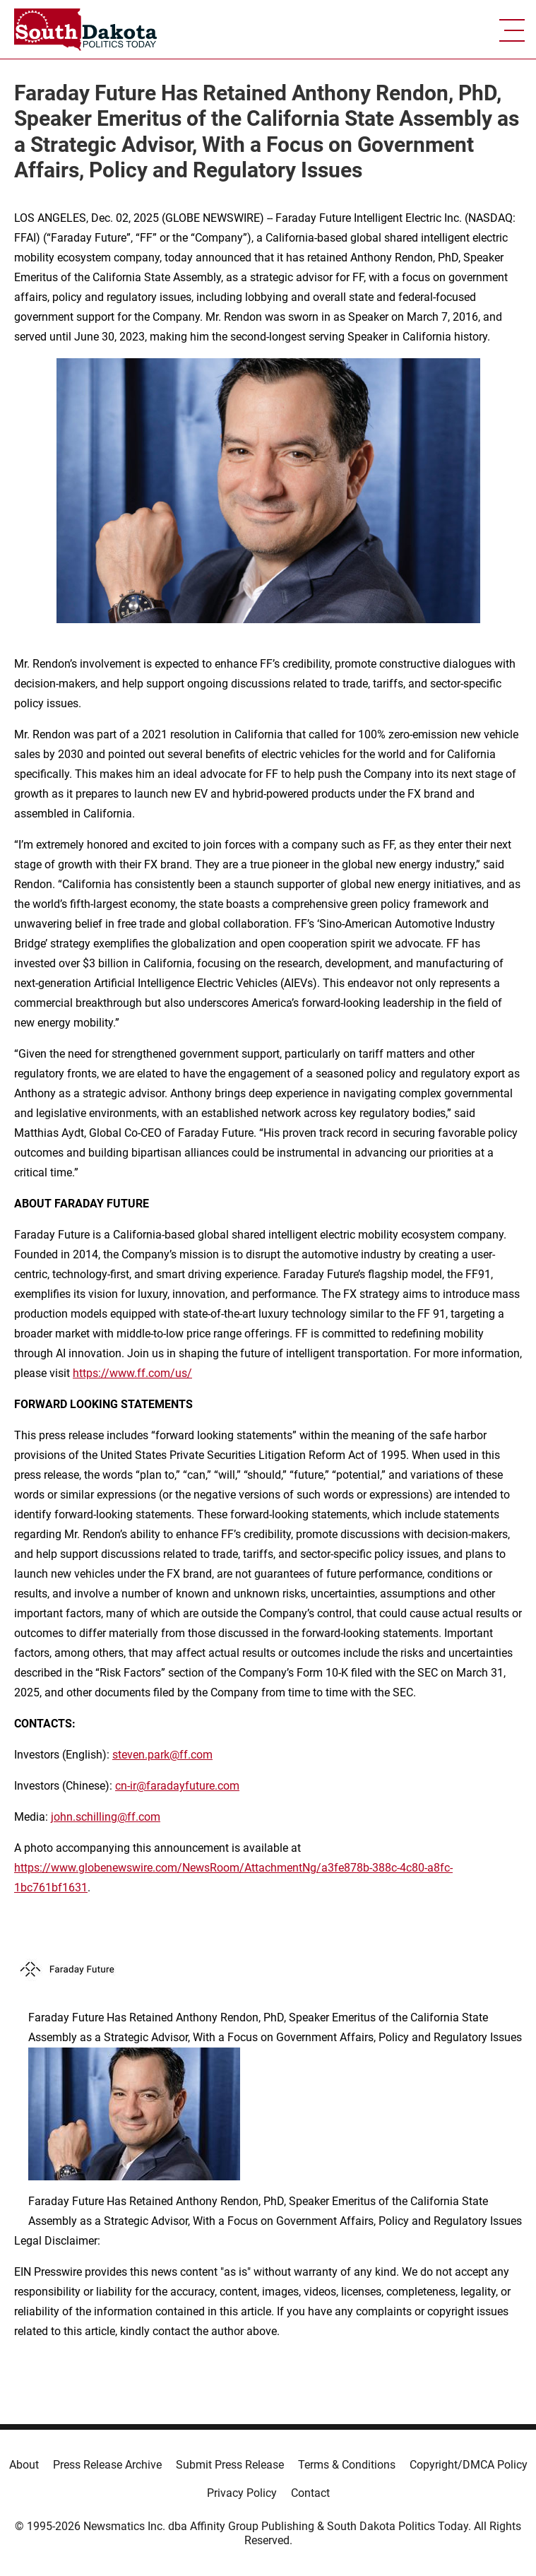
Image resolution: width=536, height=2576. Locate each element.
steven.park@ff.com (162, 1754)
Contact (310, 2493)
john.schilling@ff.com (105, 1817)
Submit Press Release (230, 2464)
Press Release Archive (107, 2464)
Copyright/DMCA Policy (469, 2464)
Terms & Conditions (346, 2464)
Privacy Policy (242, 2493)
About (24, 2464)
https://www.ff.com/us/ (132, 1373)
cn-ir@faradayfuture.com (177, 1785)
